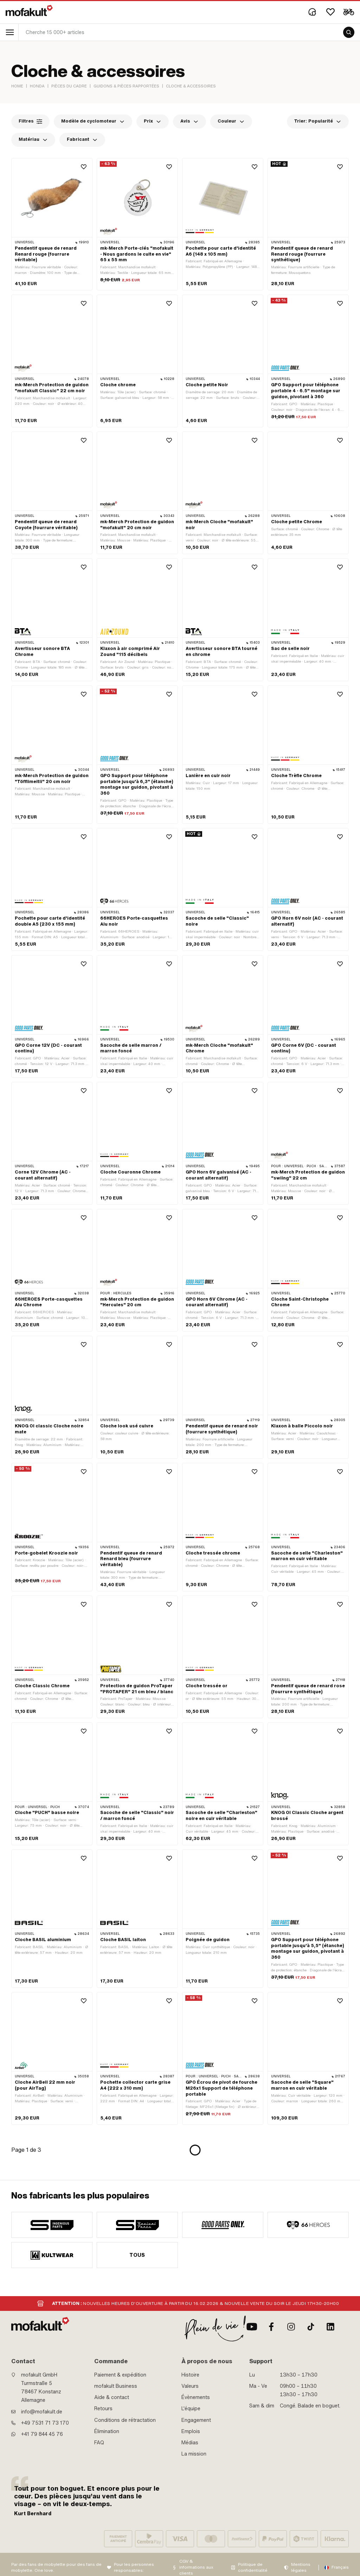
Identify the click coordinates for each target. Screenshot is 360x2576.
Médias (189, 2442)
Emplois (190, 2431)
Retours (103, 2408)
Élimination (106, 2431)
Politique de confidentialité (253, 2567)
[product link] (52, 224)
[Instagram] (291, 2327)
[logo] (29, 10)
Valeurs (190, 2386)
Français (340, 2567)
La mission (193, 2453)
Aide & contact (111, 2397)
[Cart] (348, 12)
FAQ (99, 2442)
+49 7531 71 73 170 (45, 2422)
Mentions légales (300, 2567)
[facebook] (271, 2327)
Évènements (195, 2397)
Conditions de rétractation (125, 2420)
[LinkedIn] (330, 2327)
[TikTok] (311, 2327)
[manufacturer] (51, 2225)
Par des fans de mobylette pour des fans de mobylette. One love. (56, 2567)
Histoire (190, 2374)
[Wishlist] (330, 12)
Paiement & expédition (120, 2374)
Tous (137, 2255)
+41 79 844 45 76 (42, 2434)
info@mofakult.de (41, 2411)
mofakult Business (115, 2386)
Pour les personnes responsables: (134, 2567)
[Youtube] (252, 2327)
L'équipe (190, 2408)
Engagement (196, 2420)
